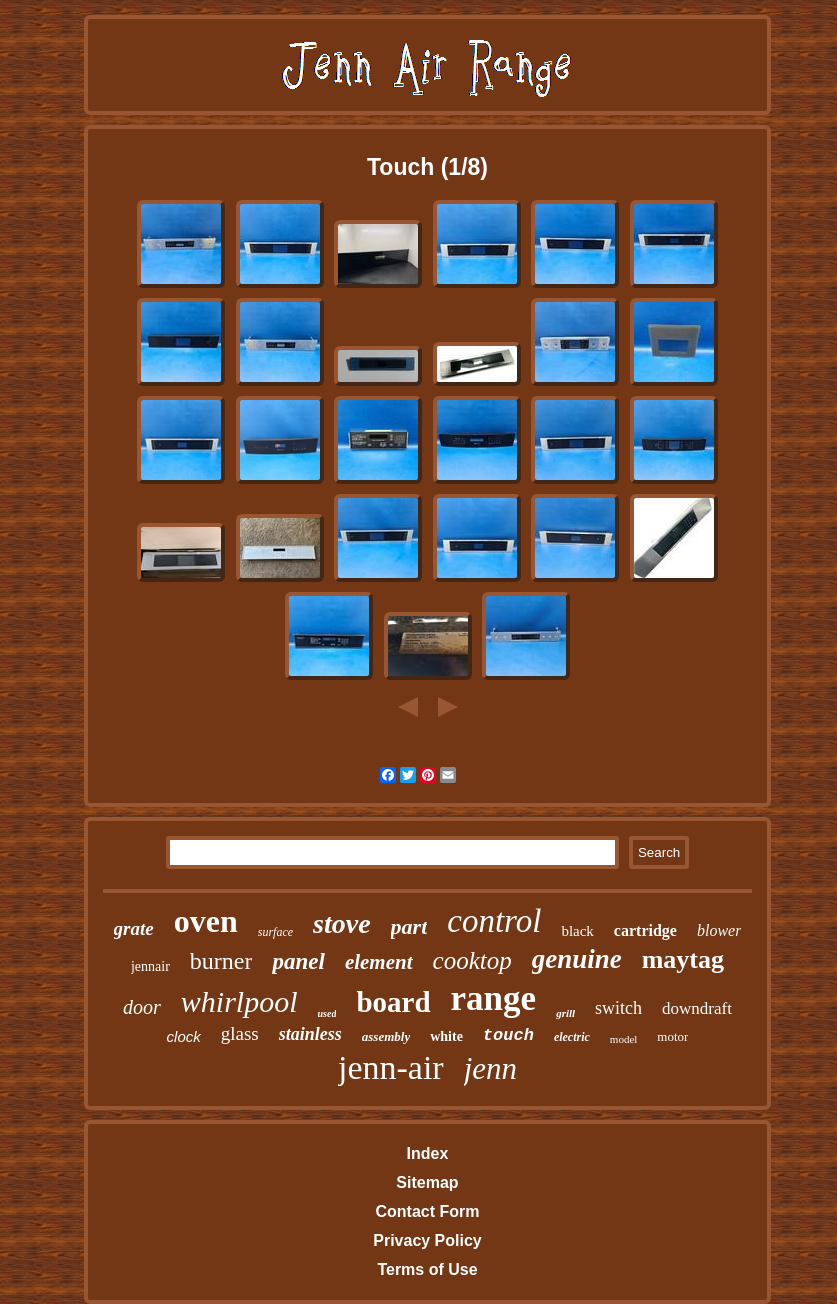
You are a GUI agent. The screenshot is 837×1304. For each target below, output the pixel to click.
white (446, 1036)
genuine (577, 959)
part (409, 926)
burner (221, 961)
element (379, 962)
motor (672, 1036)
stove (342, 923)
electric (572, 1037)
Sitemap (427, 1182)
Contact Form (427, 1211)
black (577, 931)
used (327, 1013)
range (494, 998)
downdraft (697, 1008)
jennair (150, 966)
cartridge (645, 930)
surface (275, 932)
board (393, 1002)
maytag (683, 959)
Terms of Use (427, 1269)
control (494, 921)
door (142, 1007)
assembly (386, 1036)
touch (508, 1035)
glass (240, 1033)
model (624, 1039)
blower (719, 930)
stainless (310, 1034)
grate (134, 928)
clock (184, 1036)
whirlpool (239, 1001)
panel (298, 961)
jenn (490, 1068)
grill (565, 1013)
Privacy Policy (427, 1240)
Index (428, 1153)
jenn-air (391, 1067)
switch (618, 1008)
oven (206, 921)
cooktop (472, 960)
